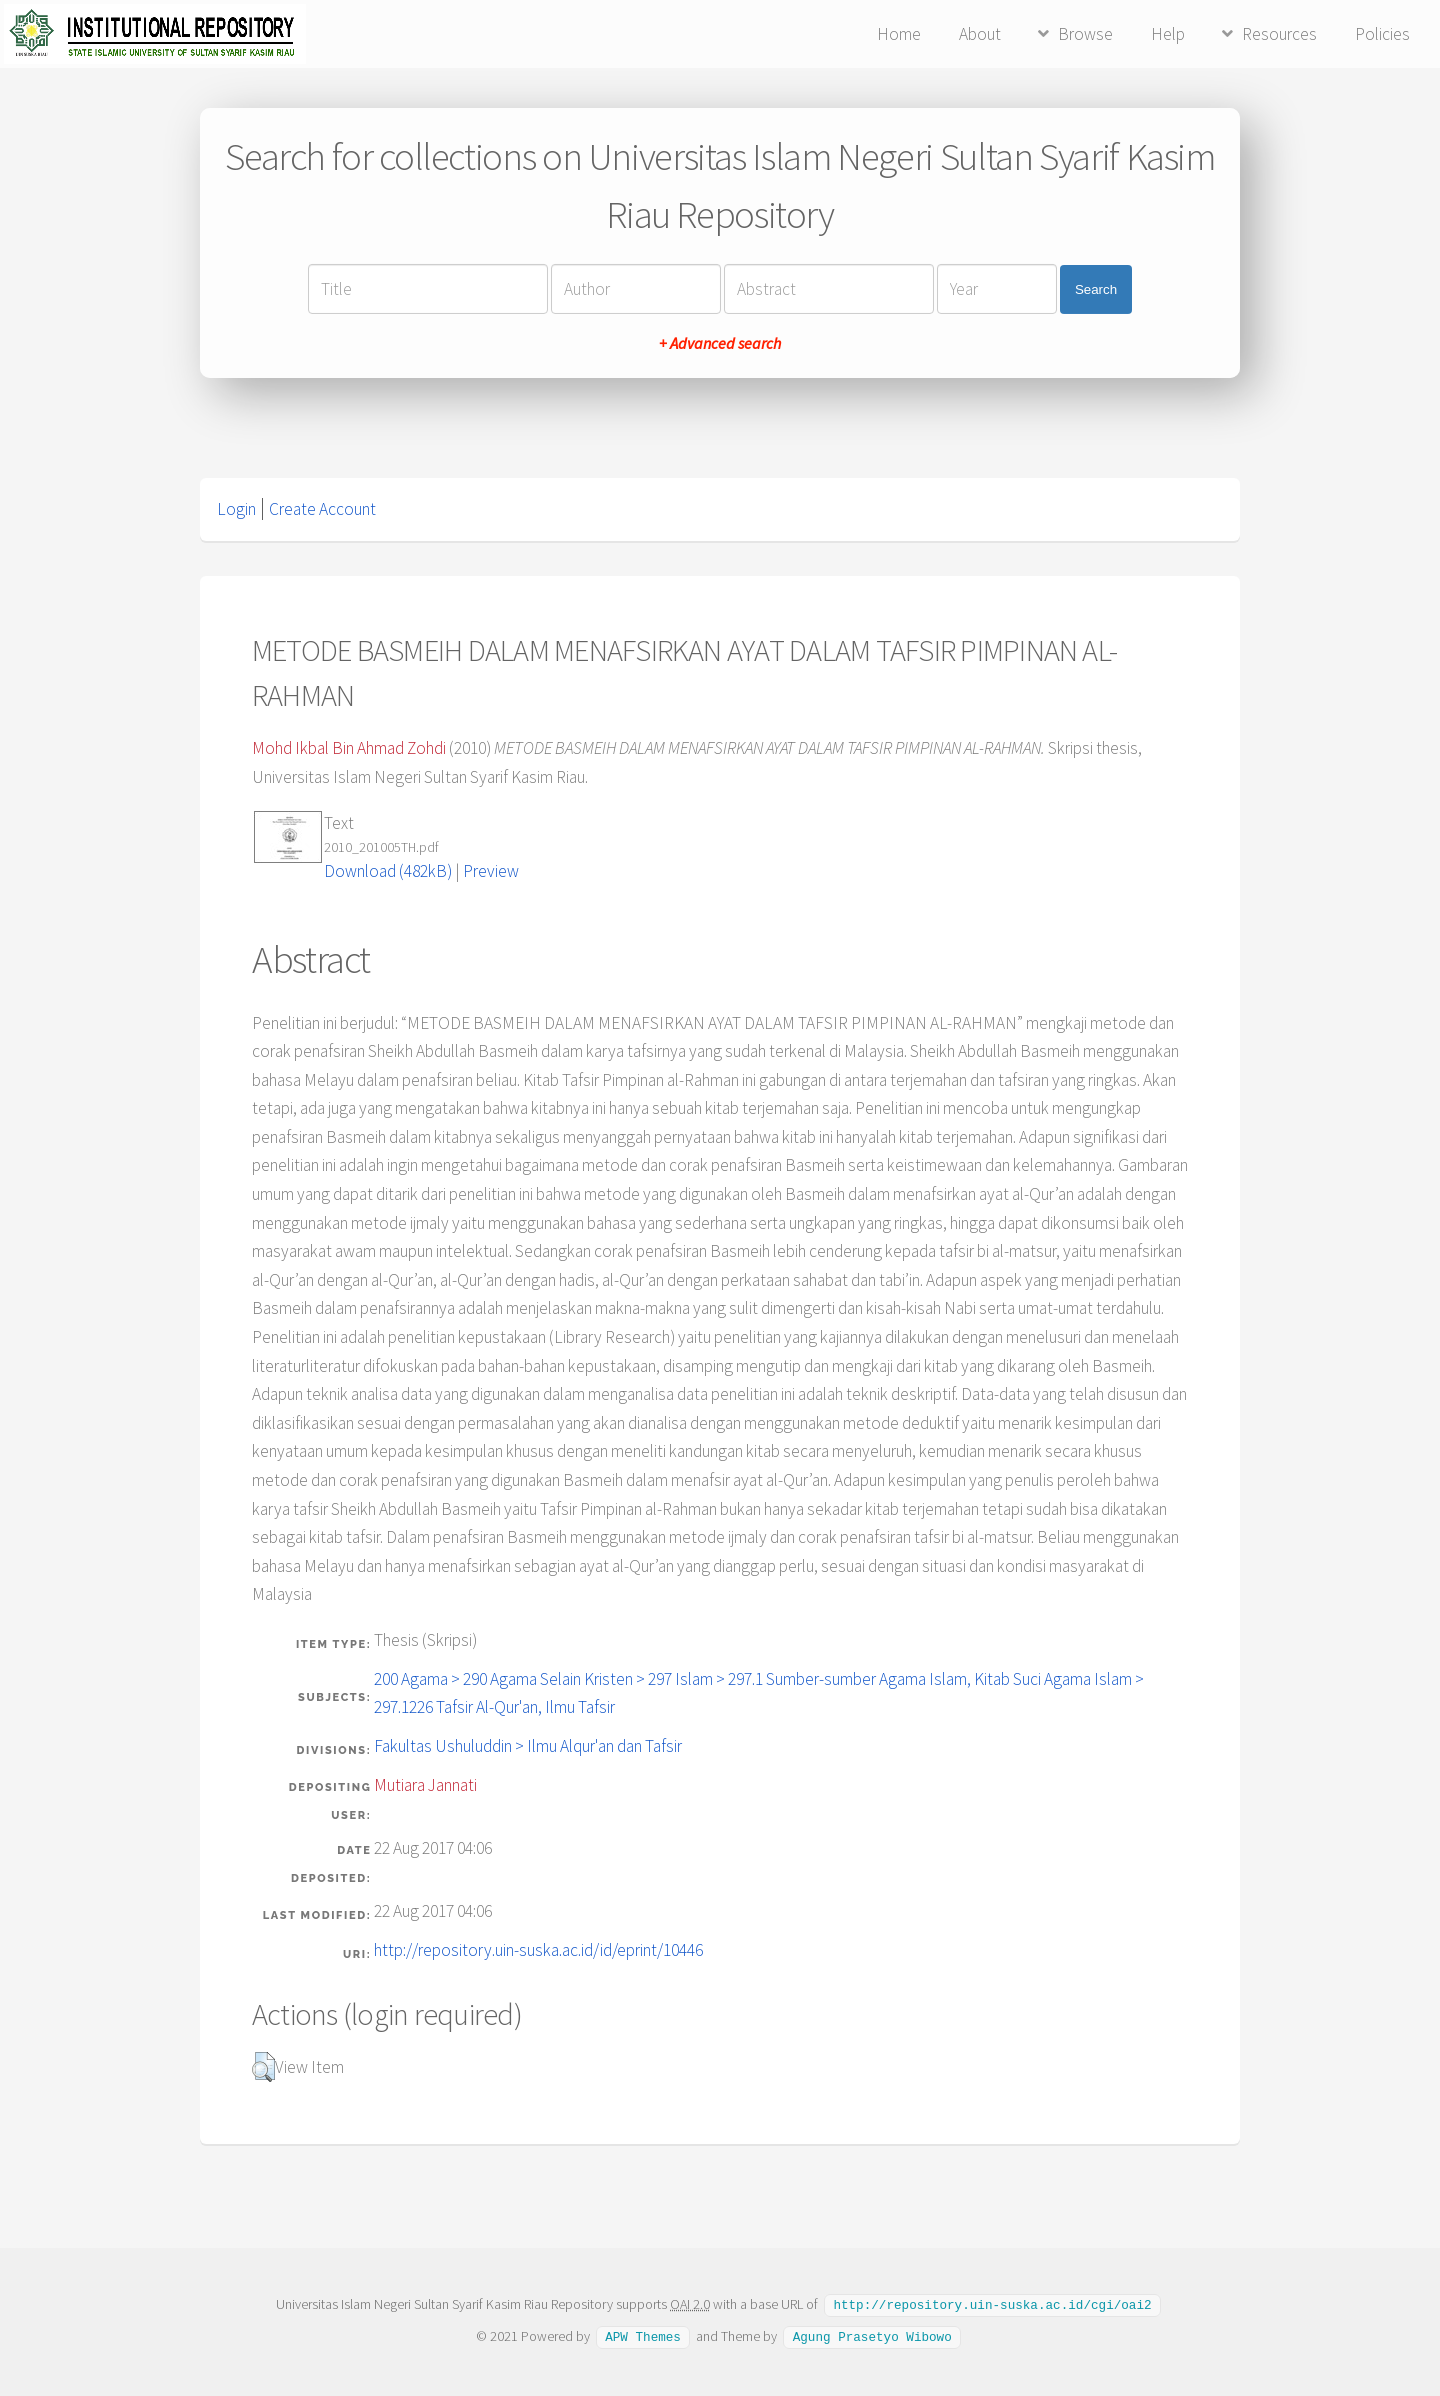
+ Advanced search (720, 343)
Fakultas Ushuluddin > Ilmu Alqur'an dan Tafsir (528, 1746)
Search (1096, 289)
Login (236, 509)
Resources (1279, 34)
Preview (491, 871)
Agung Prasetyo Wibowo (872, 2335)
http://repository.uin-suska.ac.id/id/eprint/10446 (538, 1950)
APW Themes (643, 2335)
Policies (1382, 34)
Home (899, 34)
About (980, 34)
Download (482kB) (388, 871)
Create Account (322, 509)
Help (1168, 34)
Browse (1085, 34)
